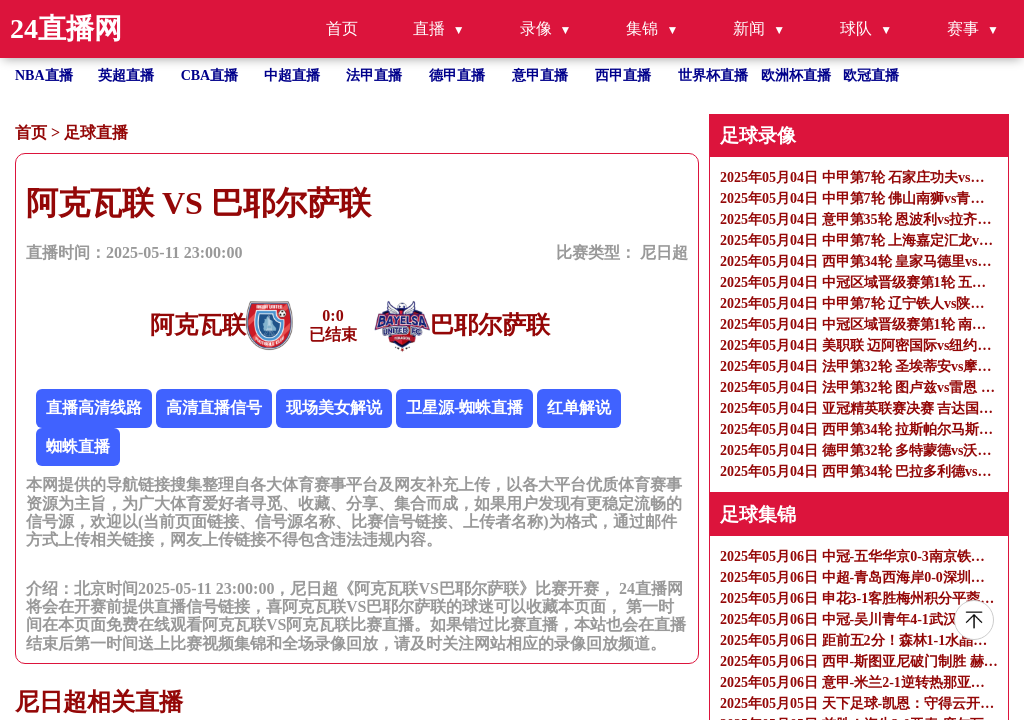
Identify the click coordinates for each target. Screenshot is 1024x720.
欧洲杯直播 (796, 75)
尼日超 (664, 252)
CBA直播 (210, 75)
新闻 (749, 28)
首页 (342, 28)
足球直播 (96, 132)
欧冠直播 (871, 75)
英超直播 (126, 75)
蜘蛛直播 (78, 446)
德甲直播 (457, 75)
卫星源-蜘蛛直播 (464, 407)
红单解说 (579, 407)
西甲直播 (623, 75)
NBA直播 (44, 75)
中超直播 (292, 75)
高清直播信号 (214, 407)
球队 (856, 28)
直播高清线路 (94, 407)
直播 (429, 28)
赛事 (963, 28)
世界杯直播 (713, 75)
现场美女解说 (334, 407)
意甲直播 (540, 75)
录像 (536, 28)
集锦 (642, 28)
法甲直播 (374, 75)
